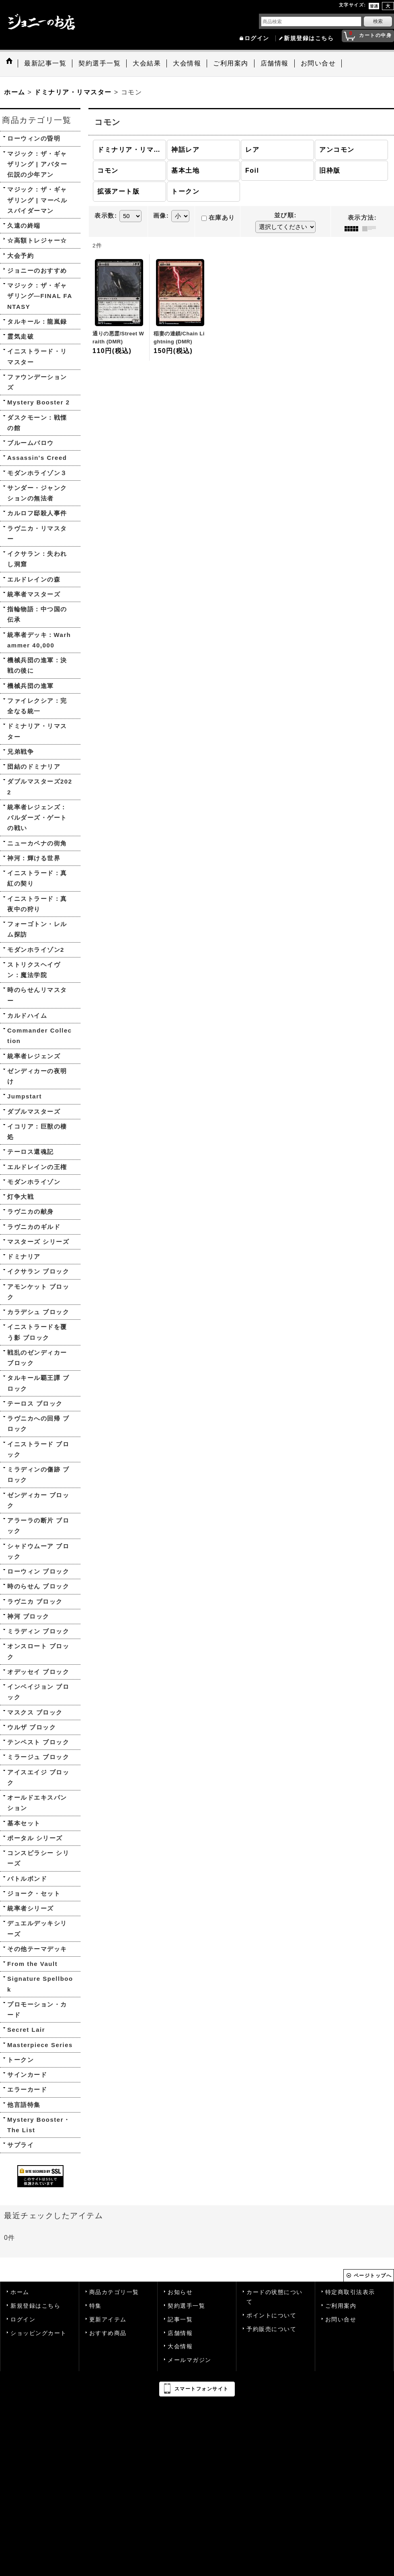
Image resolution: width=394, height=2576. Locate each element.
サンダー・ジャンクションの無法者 (37, 493)
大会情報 (180, 2346)
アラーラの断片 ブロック (38, 1525)
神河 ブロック (28, 1616)
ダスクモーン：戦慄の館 (37, 422)
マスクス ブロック (35, 1712)
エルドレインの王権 (37, 1166)
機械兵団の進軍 (30, 685)
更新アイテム (108, 2320)
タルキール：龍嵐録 (37, 321)
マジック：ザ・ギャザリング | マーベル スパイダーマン (37, 200)
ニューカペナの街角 (37, 843)
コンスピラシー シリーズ (38, 1858)
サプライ (20, 2144)
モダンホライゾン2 (35, 949)
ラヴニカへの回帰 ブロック (38, 1423)
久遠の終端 (24, 225)
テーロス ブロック (35, 1403)
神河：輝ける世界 (33, 858)
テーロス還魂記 (30, 1151)
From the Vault (32, 1963)
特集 (95, 2306)
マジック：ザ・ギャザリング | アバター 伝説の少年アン (37, 164)
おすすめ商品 (108, 2333)
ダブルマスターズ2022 (39, 786)
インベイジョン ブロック (38, 1691)
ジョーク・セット (33, 1893)
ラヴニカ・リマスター (37, 533)
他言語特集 (24, 2104)
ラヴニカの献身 (30, 1211)
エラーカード (27, 2089)
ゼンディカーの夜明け (37, 1076)
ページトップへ (373, 2275)
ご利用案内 (341, 2306)
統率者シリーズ (30, 1908)
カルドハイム (27, 1015)
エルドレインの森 (33, 579)
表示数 (105, 215)
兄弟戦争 (20, 751)
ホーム (19, 2292)
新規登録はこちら (309, 38)
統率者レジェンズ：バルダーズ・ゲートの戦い (37, 818)
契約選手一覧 (186, 2306)
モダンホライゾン (33, 1181)
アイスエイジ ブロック (38, 1777)
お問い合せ (341, 2320)
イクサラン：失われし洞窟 (37, 558)
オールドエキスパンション (37, 1802)
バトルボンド (27, 1878)
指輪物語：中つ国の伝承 (37, 614)
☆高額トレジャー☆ (37, 240)
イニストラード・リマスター (37, 356)
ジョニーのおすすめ (37, 270)
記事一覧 (180, 2320)
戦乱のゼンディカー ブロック (37, 1357)
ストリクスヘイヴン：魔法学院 (33, 969)
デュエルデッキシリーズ (37, 1928)
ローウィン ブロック (38, 1571)
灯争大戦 (20, 1196)
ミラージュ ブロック (38, 1756)
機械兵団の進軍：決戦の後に (37, 665)
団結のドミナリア (33, 766)
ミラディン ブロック (38, 1631)
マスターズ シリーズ (38, 1241)
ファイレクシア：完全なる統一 (37, 705)
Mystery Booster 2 (38, 402)
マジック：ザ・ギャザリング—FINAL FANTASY (39, 296)
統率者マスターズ (33, 594)
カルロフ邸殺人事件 (37, 513)
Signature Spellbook (40, 1983)
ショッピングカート (38, 2333)
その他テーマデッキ (37, 1948)
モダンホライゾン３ (37, 472)
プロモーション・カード (37, 2009)
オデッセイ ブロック (38, 1671)
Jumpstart (24, 1096)
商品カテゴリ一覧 (114, 2292)
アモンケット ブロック (38, 1291)
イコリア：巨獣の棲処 (37, 1131)
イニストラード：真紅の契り (37, 878)
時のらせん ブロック (38, 1586)
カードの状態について (274, 2297)
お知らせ (180, 2292)
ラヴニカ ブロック (35, 1601)
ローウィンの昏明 (33, 138)
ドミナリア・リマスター (37, 731)
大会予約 (20, 255)
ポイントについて (271, 2316)
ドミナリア (24, 1256)
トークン (20, 2059)
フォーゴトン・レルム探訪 (37, 929)
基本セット (24, 1823)
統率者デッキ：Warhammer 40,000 (39, 640)
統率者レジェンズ (33, 1056)
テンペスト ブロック (38, 1742)
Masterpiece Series (40, 2044)
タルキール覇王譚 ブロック (38, 1383)
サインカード (27, 2074)
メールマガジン (189, 2360)
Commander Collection (39, 1035)
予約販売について (271, 2329)
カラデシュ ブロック (38, 1311)
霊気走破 (20, 336)
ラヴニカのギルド (33, 1226)
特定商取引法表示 (350, 2292)
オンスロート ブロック (38, 1651)
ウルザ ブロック (31, 1727)
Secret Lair (26, 2029)
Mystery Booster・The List (38, 2124)
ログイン (256, 38)
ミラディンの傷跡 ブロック (38, 1474)
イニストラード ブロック (38, 1449)
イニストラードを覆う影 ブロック (37, 1332)
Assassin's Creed (37, 457)
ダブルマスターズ (33, 1111)
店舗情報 (180, 2333)
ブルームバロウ (30, 442)
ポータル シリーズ (35, 1838)
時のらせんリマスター (37, 995)
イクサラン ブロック (38, 1271)
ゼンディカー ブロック (38, 1500)
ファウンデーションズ (37, 382)
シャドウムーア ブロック (38, 1551)
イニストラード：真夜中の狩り (37, 903)
